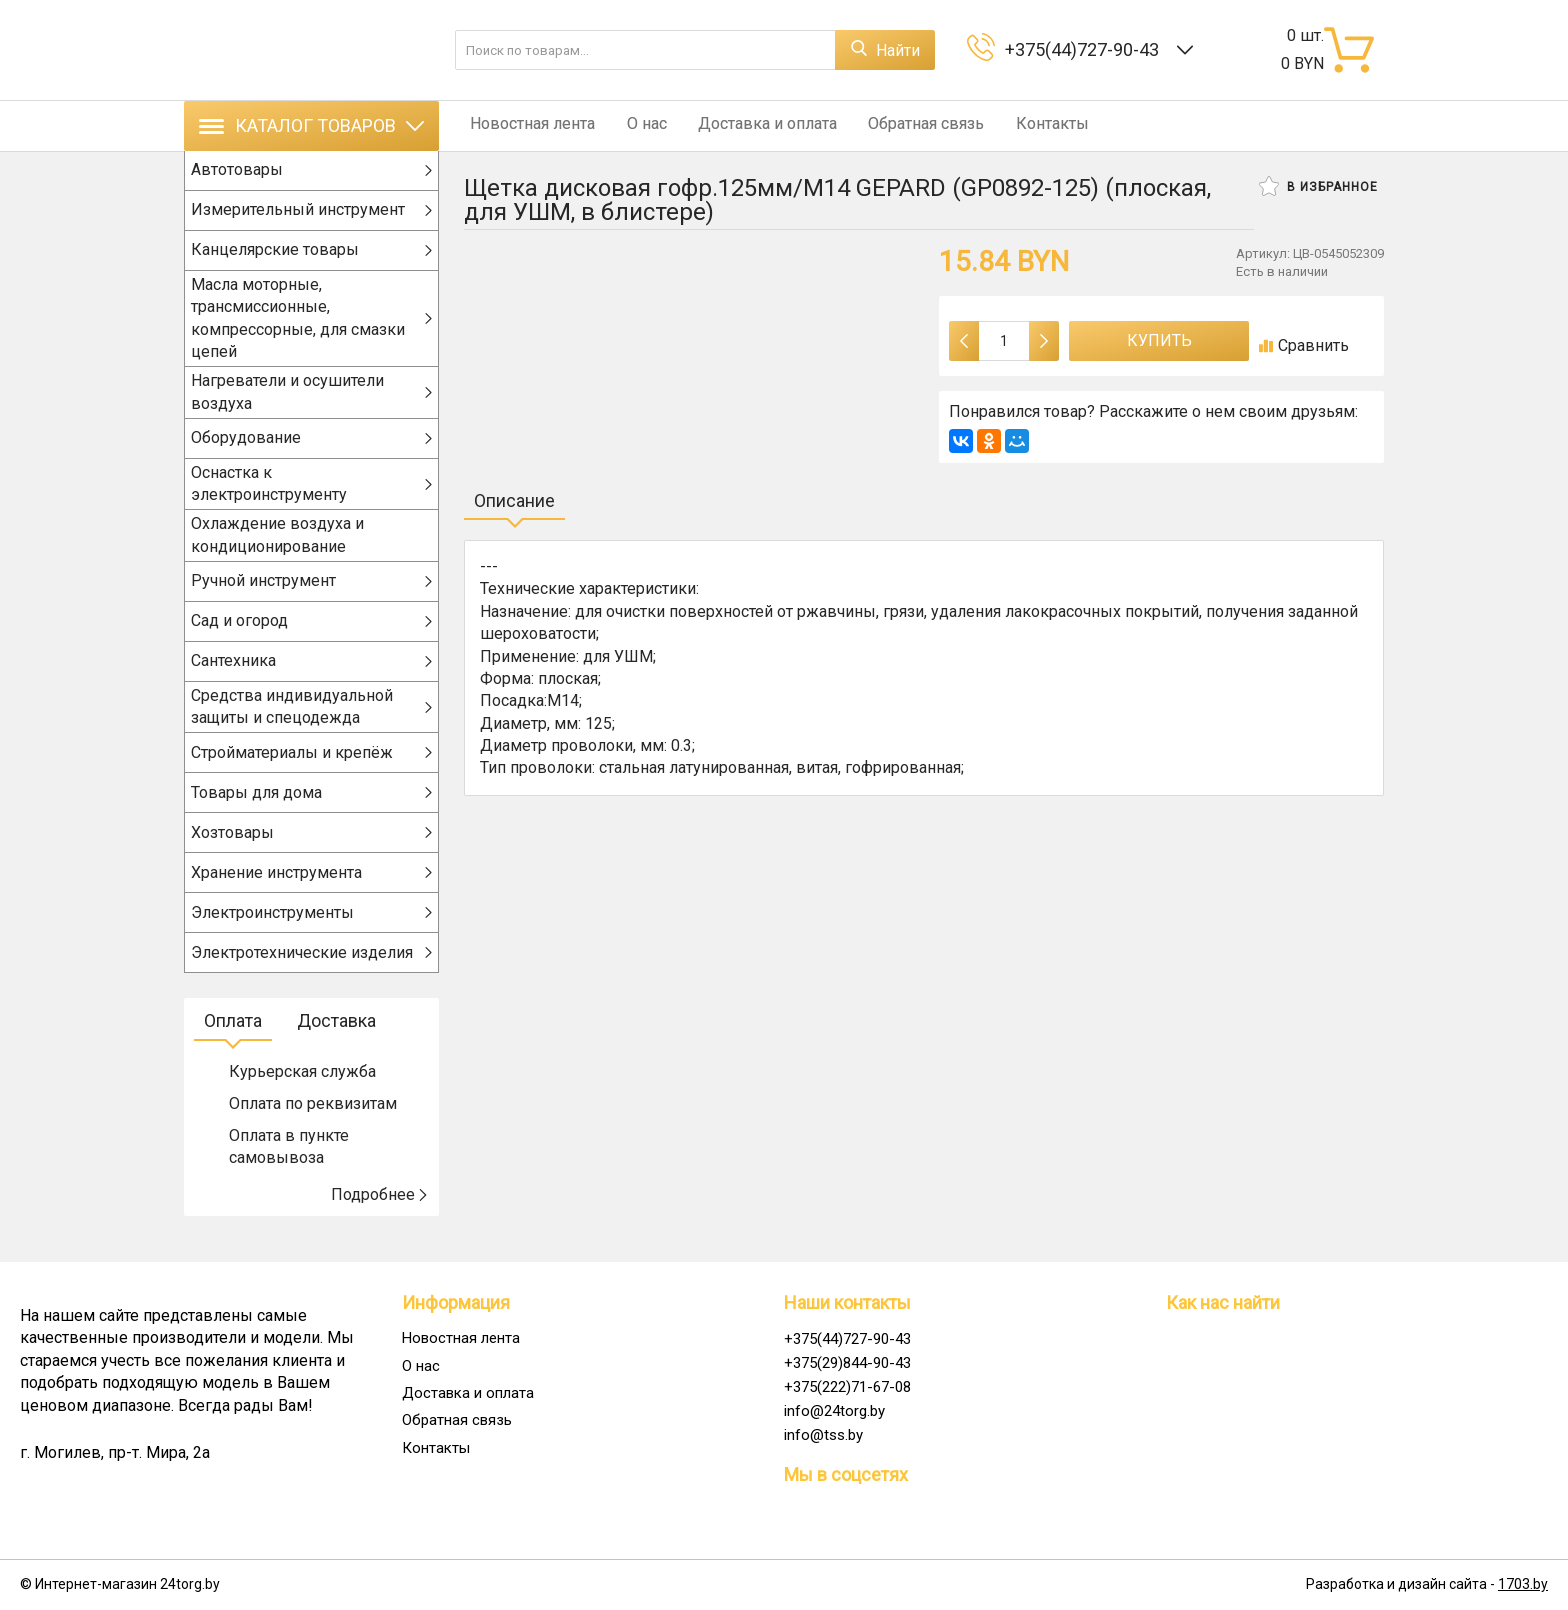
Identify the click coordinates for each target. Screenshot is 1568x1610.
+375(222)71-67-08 (847, 1387)
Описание (514, 500)
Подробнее (380, 1215)
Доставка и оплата (748, 125)
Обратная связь (901, 125)
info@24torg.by (834, 1411)
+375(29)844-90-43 (847, 1363)
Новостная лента (526, 125)
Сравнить (1304, 345)
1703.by (1523, 1585)
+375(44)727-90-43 (1086, 49)
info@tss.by (823, 1435)
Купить (1159, 340)
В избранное (1318, 186)
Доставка (336, 1042)
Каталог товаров (311, 125)
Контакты (1020, 125)
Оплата (233, 1042)
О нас (634, 125)
